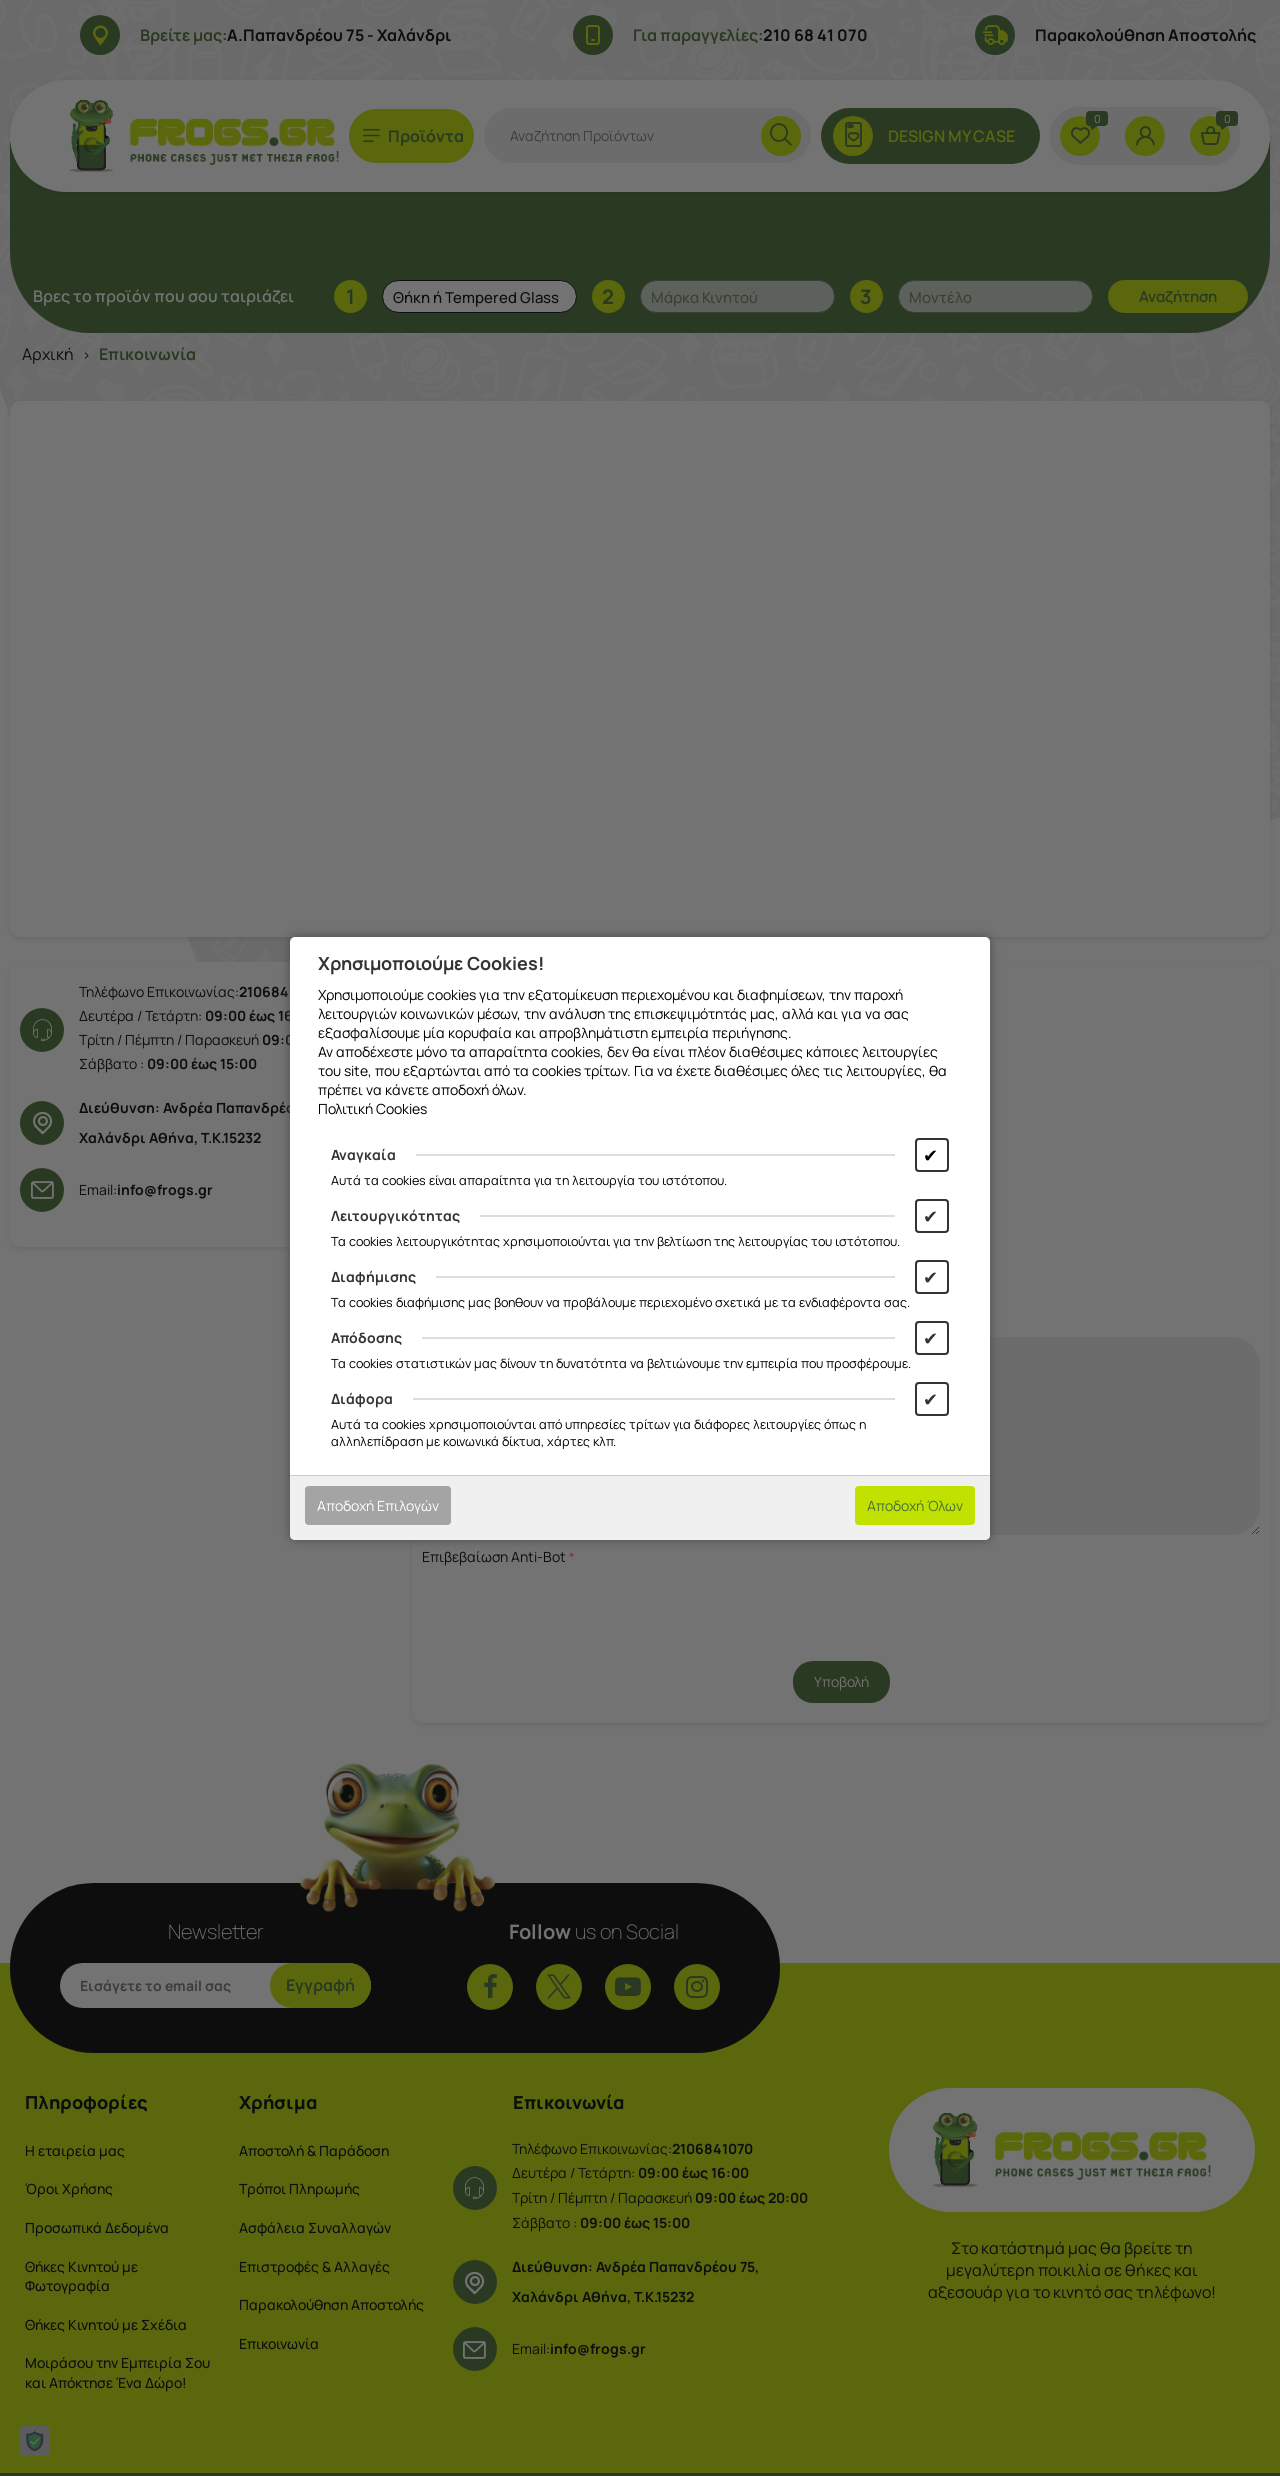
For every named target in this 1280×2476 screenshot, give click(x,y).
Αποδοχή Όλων (915, 1505)
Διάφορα (362, 1398)
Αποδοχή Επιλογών (378, 1505)
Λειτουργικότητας (395, 1215)
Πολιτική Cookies (372, 1108)
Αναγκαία (363, 1154)
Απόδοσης (366, 1337)
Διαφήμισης (373, 1276)
